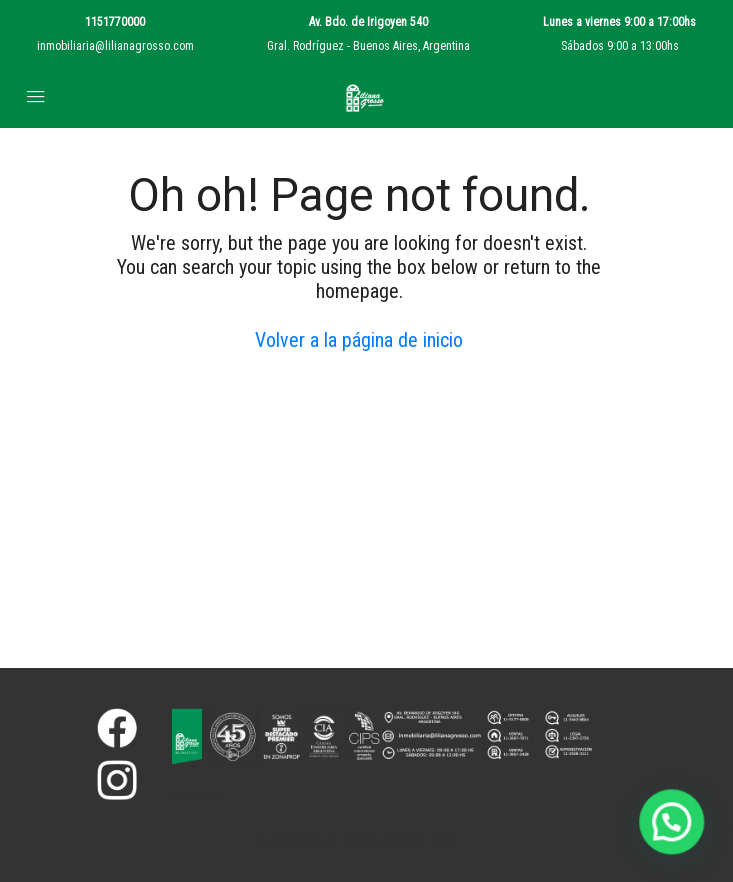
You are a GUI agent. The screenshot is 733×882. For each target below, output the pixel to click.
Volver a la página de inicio (359, 340)
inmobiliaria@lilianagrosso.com (115, 46)
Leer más (198, 794)
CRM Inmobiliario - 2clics (402, 840)
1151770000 (115, 22)
